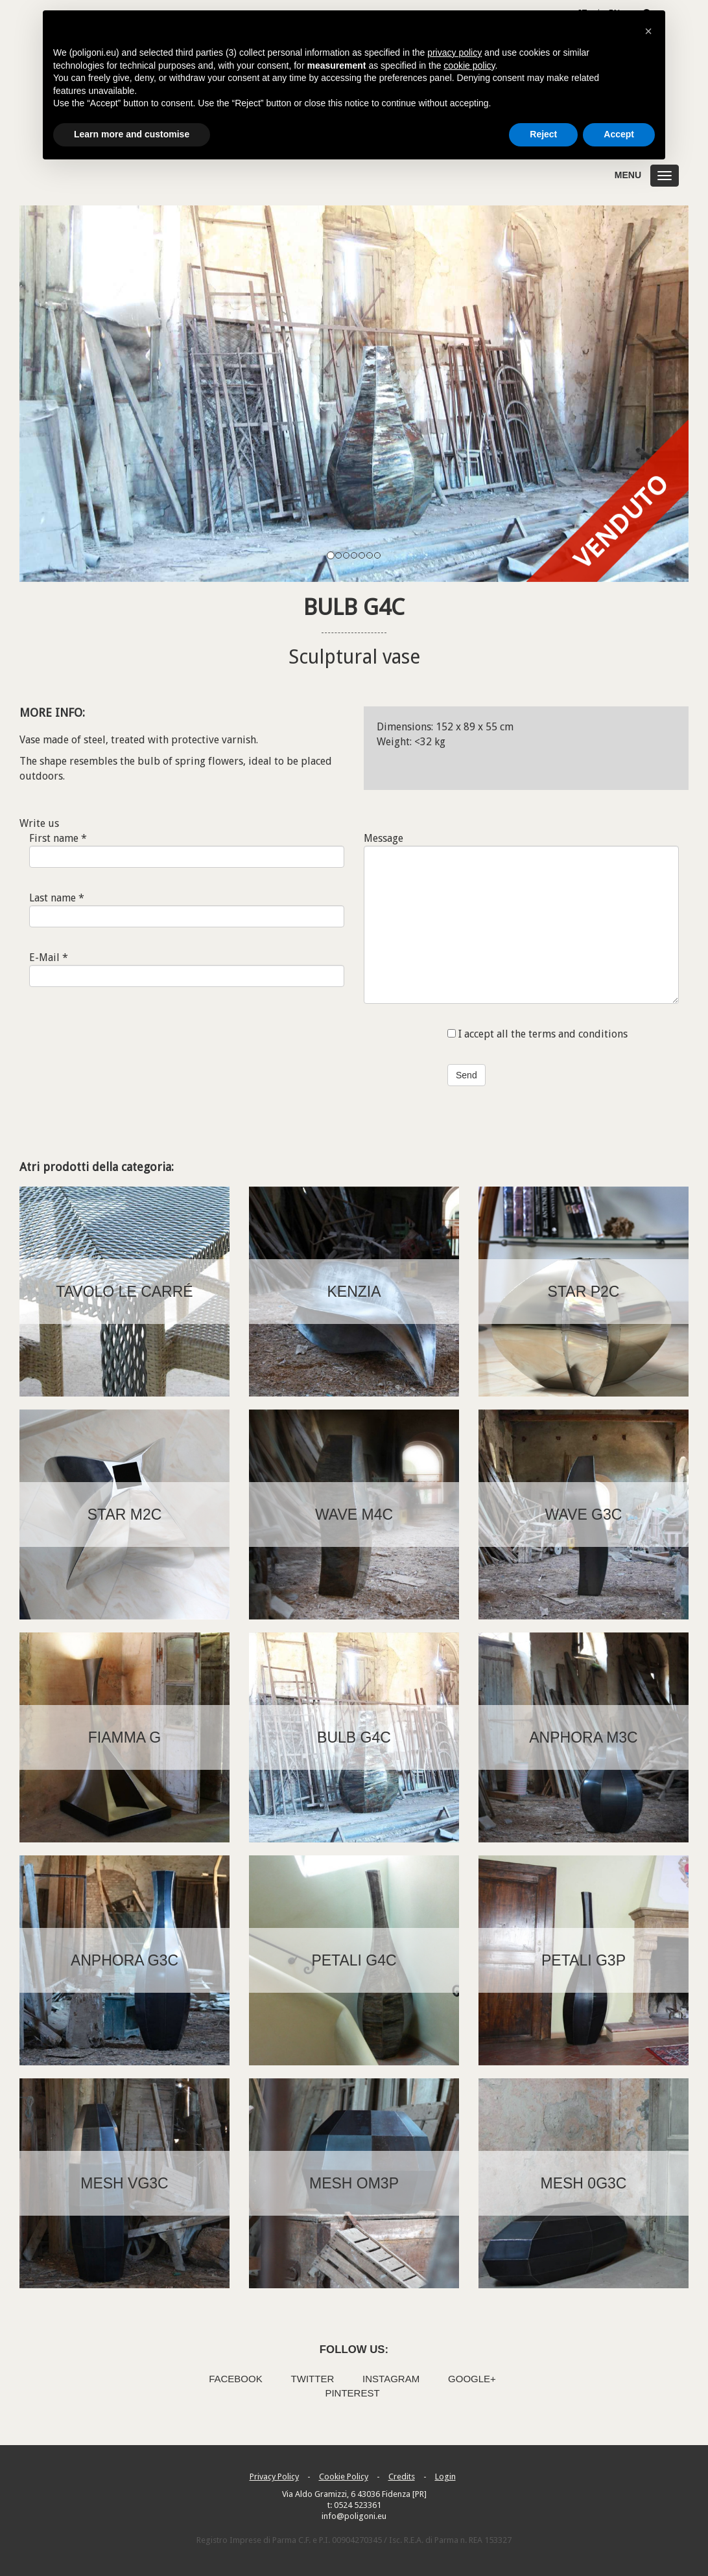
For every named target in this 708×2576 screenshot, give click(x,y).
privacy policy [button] (454, 52)
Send (466, 1075)
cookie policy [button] (469, 65)
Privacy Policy (274, 2476)
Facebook (236, 2378)
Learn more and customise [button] (131, 134)
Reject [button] (543, 134)
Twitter (313, 2378)
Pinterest (352, 2392)
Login (445, 2476)
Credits (401, 2476)
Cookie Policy (343, 2476)
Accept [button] (619, 134)
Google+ (472, 2378)
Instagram (390, 2378)
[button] (648, 31)
